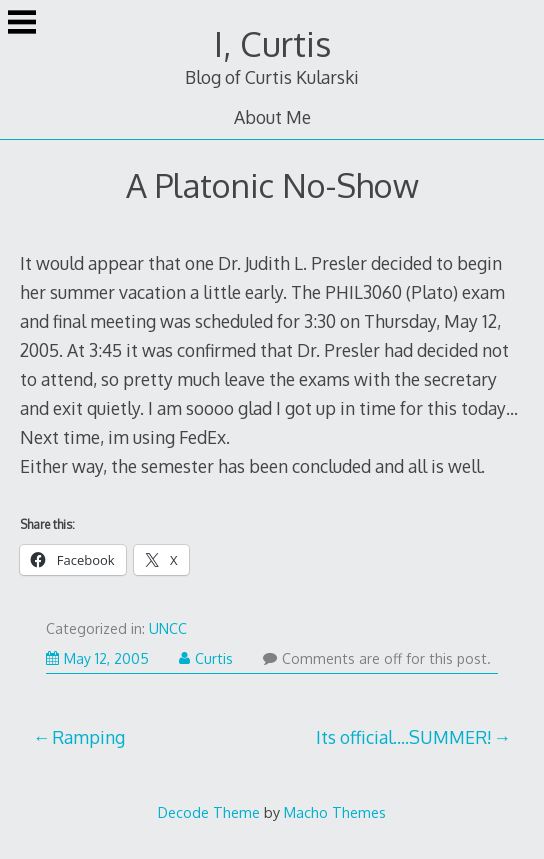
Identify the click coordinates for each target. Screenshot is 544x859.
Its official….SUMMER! (404, 737)
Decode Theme (209, 812)
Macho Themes (335, 812)
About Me (272, 117)
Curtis (206, 658)
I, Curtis (272, 43)
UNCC (168, 628)
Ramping (88, 737)
